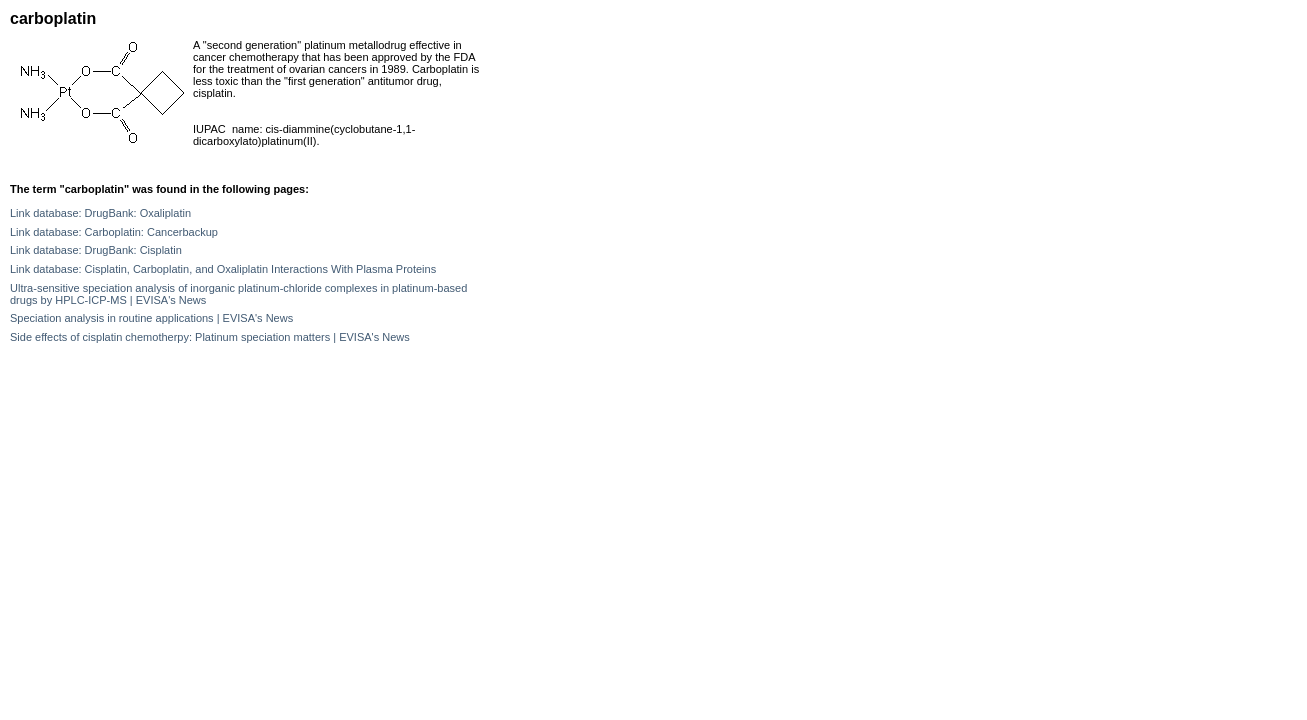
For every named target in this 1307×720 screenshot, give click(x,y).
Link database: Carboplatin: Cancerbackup (114, 232)
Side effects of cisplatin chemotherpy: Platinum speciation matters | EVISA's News (210, 337)
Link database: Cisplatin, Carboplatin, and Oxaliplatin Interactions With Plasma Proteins (223, 269)
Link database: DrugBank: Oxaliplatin (100, 213)
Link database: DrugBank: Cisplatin (96, 250)
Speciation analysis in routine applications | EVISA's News (151, 318)
